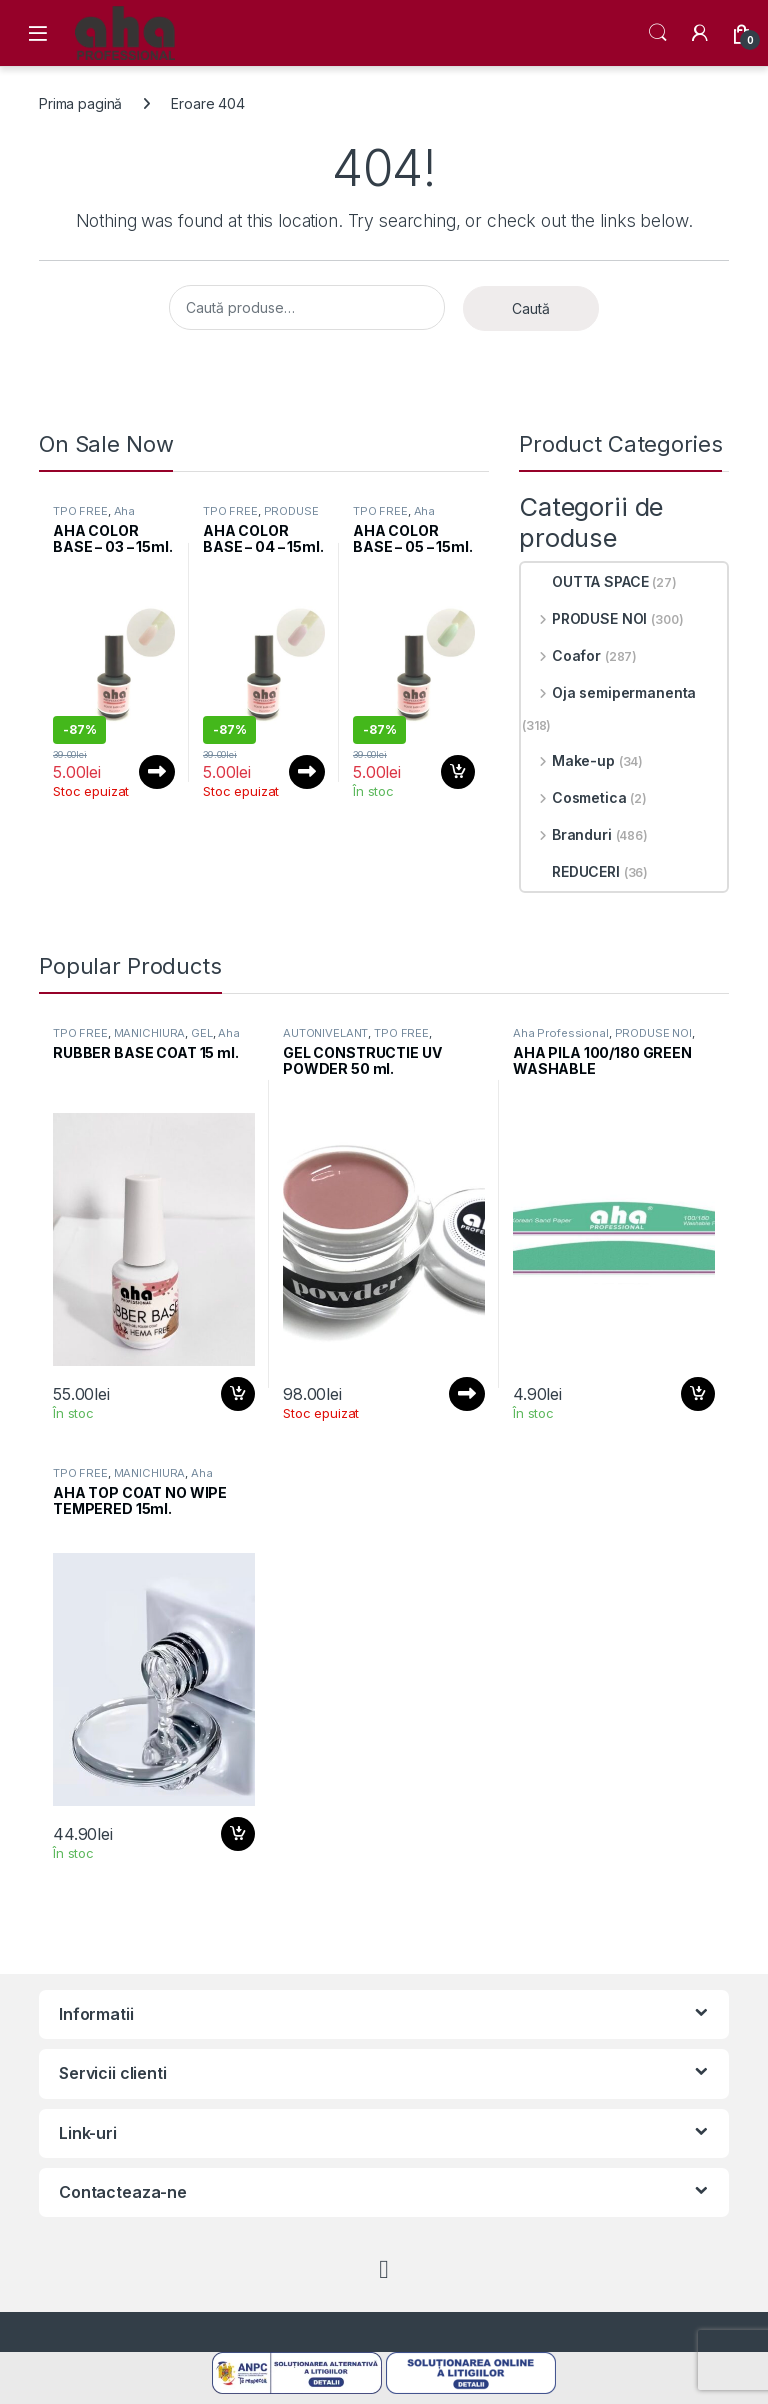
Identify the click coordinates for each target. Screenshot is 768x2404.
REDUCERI (571, 871)
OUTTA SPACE (585, 581)
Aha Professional (94, 517)
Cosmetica (574, 797)
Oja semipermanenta (609, 692)
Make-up (568, 760)
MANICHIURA (150, 1033)
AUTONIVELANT (325, 1033)
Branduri (567, 834)
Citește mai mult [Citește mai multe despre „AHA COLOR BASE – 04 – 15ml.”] (307, 772)
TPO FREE (80, 511)
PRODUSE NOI (584, 618)
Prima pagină (80, 103)
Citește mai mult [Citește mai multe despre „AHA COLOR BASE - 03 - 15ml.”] (157, 772)
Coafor (561, 655)
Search (658, 33)
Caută (531, 308)
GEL (202, 1033)
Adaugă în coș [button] (458, 772)
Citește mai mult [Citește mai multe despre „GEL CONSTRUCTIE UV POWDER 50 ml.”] (467, 1394)
